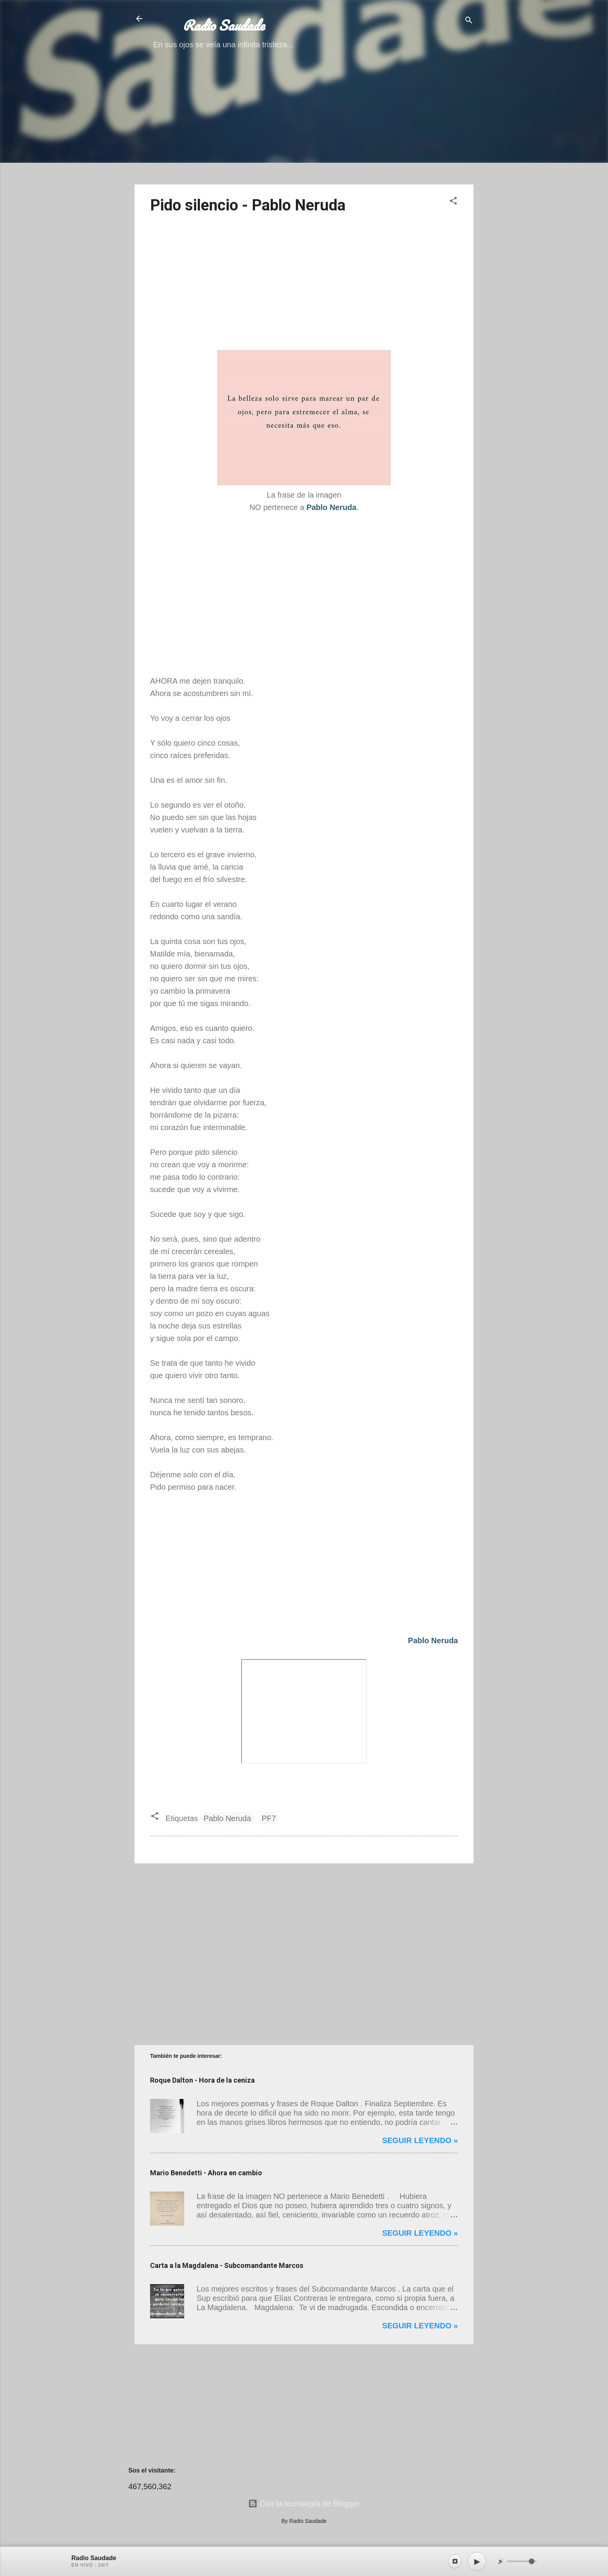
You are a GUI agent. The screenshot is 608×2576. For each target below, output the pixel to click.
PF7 (269, 1818)
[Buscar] (468, 21)
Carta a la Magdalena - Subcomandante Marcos (226, 2265)
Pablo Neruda (227, 1818)
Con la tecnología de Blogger (304, 2503)
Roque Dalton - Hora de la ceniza (202, 2080)
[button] (453, 201)
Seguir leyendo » (420, 2140)
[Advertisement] (304, 124)
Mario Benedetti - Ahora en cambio (206, 2173)
